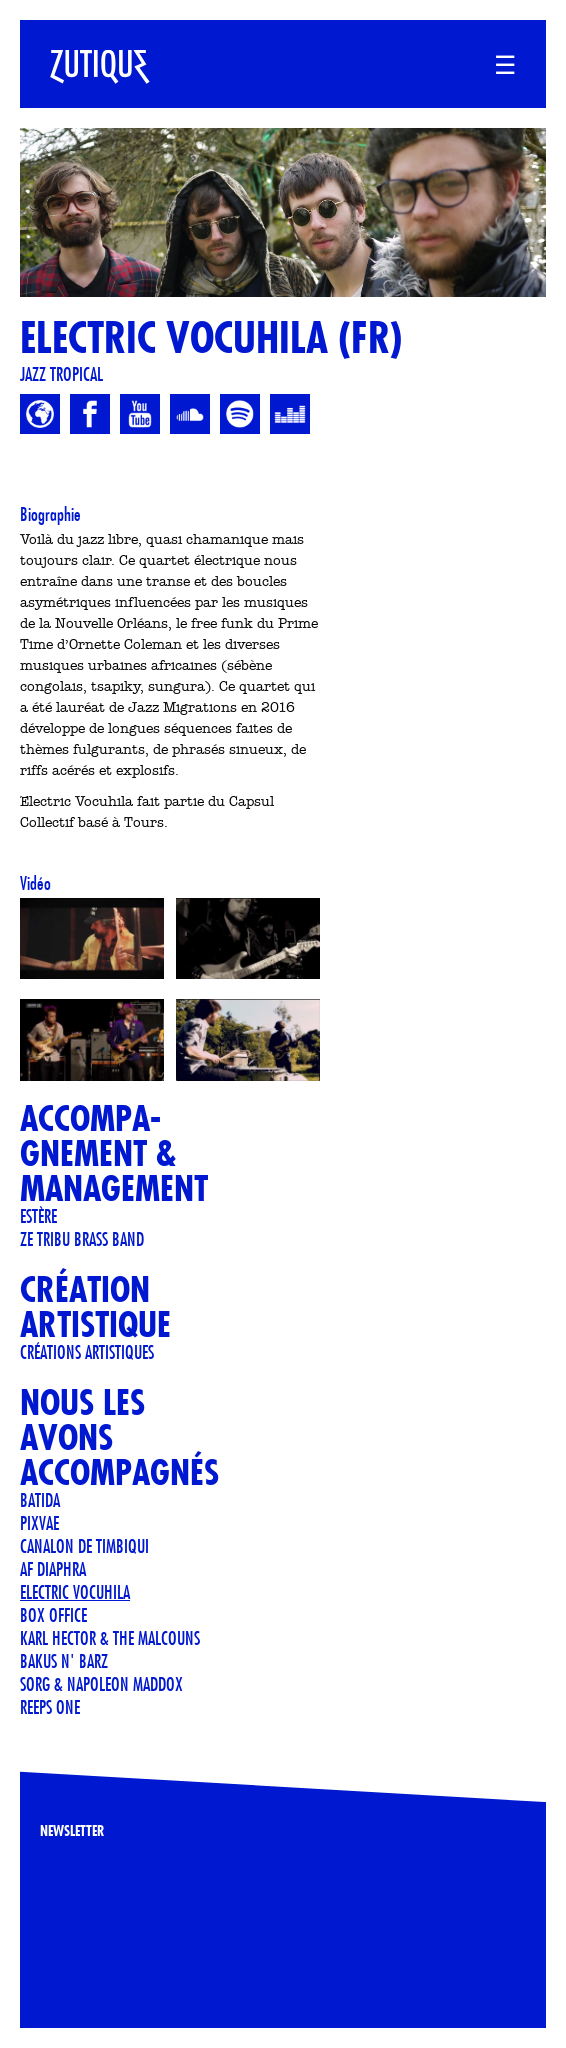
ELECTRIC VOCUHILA (75, 1592)
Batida (40, 1500)
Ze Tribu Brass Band (82, 1239)
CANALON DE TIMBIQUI (84, 1546)
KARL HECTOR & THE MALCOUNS (110, 1638)
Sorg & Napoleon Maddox (101, 1684)
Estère (38, 1216)
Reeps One (50, 1707)
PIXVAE (39, 1523)
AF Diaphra (53, 1569)
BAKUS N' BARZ (64, 1661)
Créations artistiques (87, 1352)
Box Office (53, 1615)
